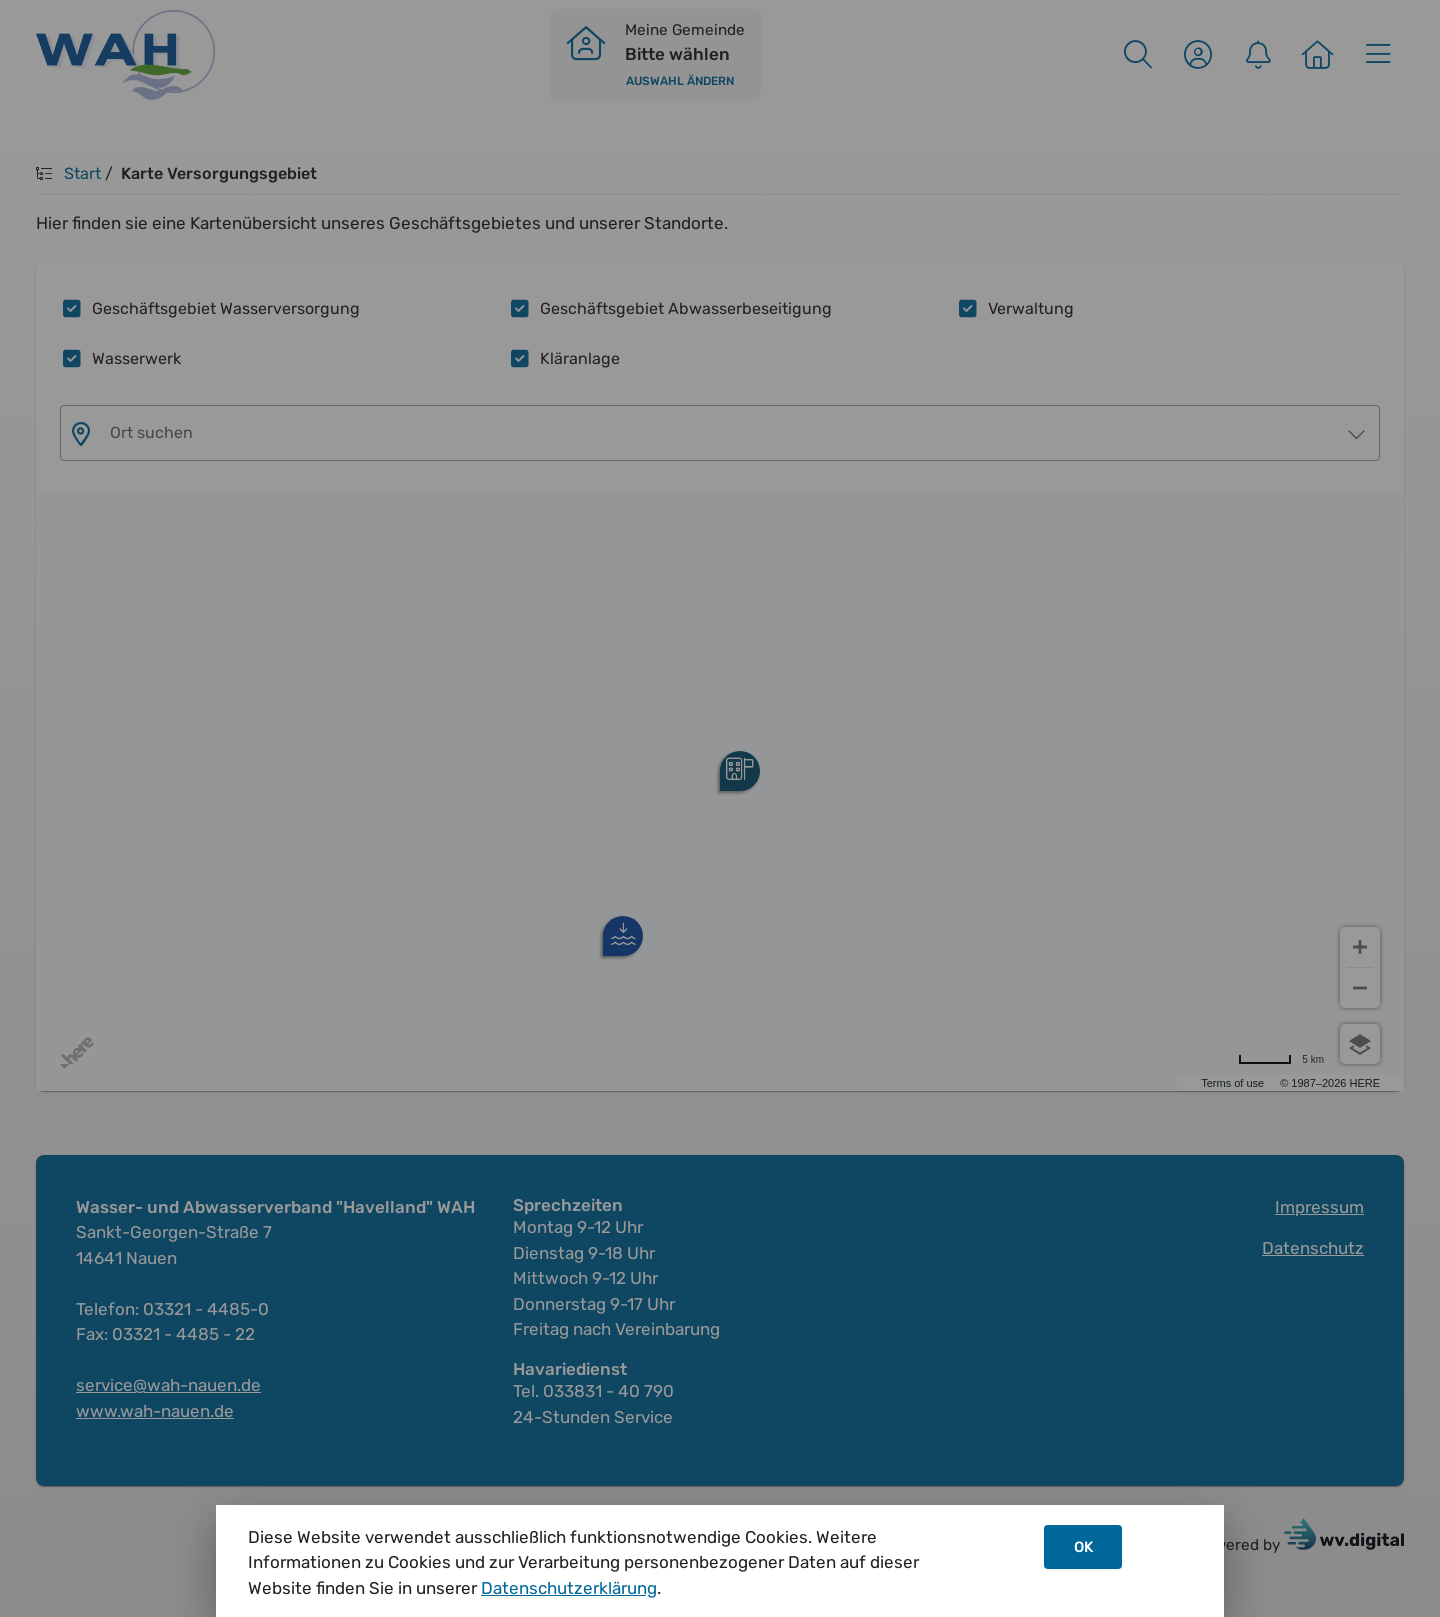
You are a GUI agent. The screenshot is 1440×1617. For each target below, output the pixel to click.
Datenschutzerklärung (569, 1588)
